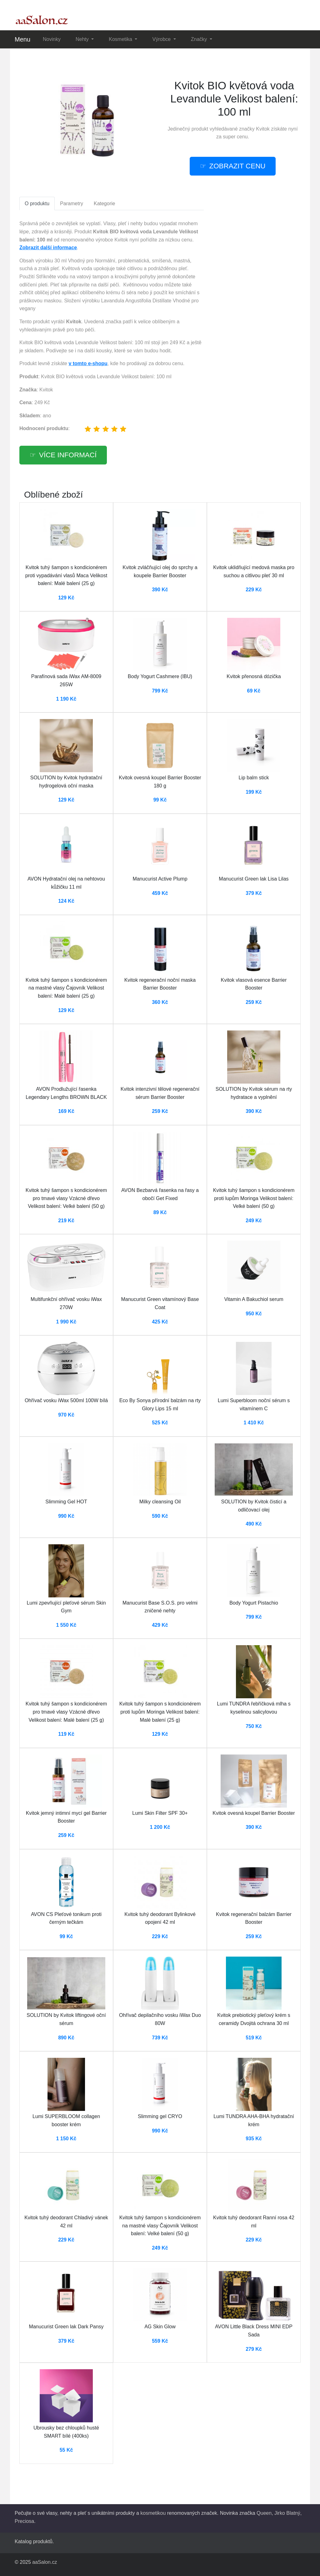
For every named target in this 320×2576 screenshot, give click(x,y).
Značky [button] (199, 39)
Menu (22, 39)
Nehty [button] (83, 39)
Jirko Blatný (287, 2513)
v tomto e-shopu (87, 363)
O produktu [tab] (37, 203)
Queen (264, 2513)
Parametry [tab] (71, 203)
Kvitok (263, 129)
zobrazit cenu (237, 166)
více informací (68, 455)
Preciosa (24, 2521)
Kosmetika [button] (121, 39)
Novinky (52, 39)
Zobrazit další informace (48, 247)
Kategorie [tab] (104, 203)
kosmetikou (153, 2513)
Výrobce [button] (162, 39)
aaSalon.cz (44, 2562)
